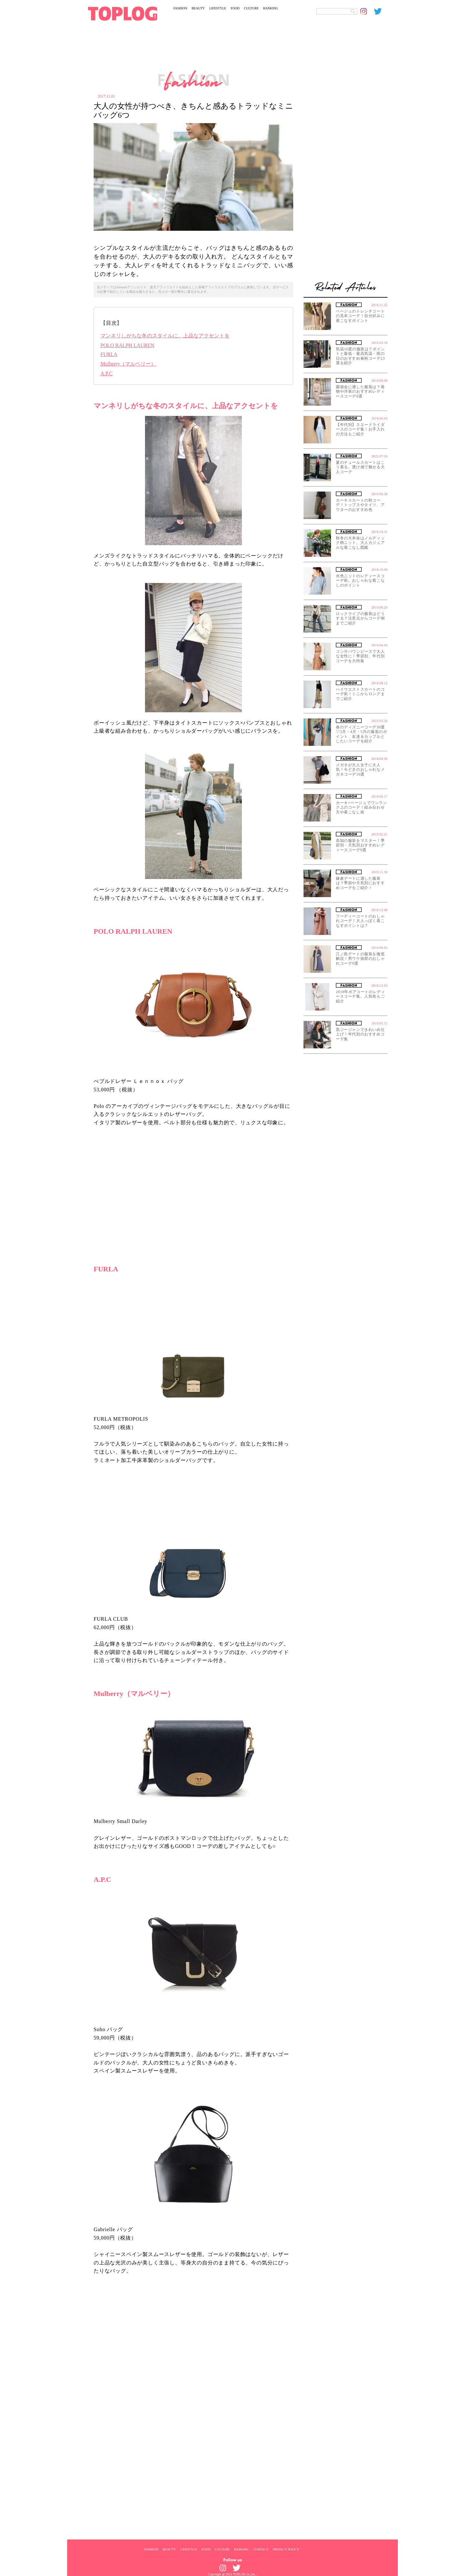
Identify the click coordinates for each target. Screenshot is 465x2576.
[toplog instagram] (367, 11)
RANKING (270, 8)
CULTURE (251, 8)
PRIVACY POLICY (286, 2549)
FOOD (235, 8)
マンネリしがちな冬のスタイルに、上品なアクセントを (165, 335)
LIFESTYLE (217, 8)
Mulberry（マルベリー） (128, 363)
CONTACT (260, 2549)
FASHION (180, 8)
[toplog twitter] (381, 11)
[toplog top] (122, 13)
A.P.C (106, 373)
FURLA (108, 354)
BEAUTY (198, 8)
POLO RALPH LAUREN (127, 345)
